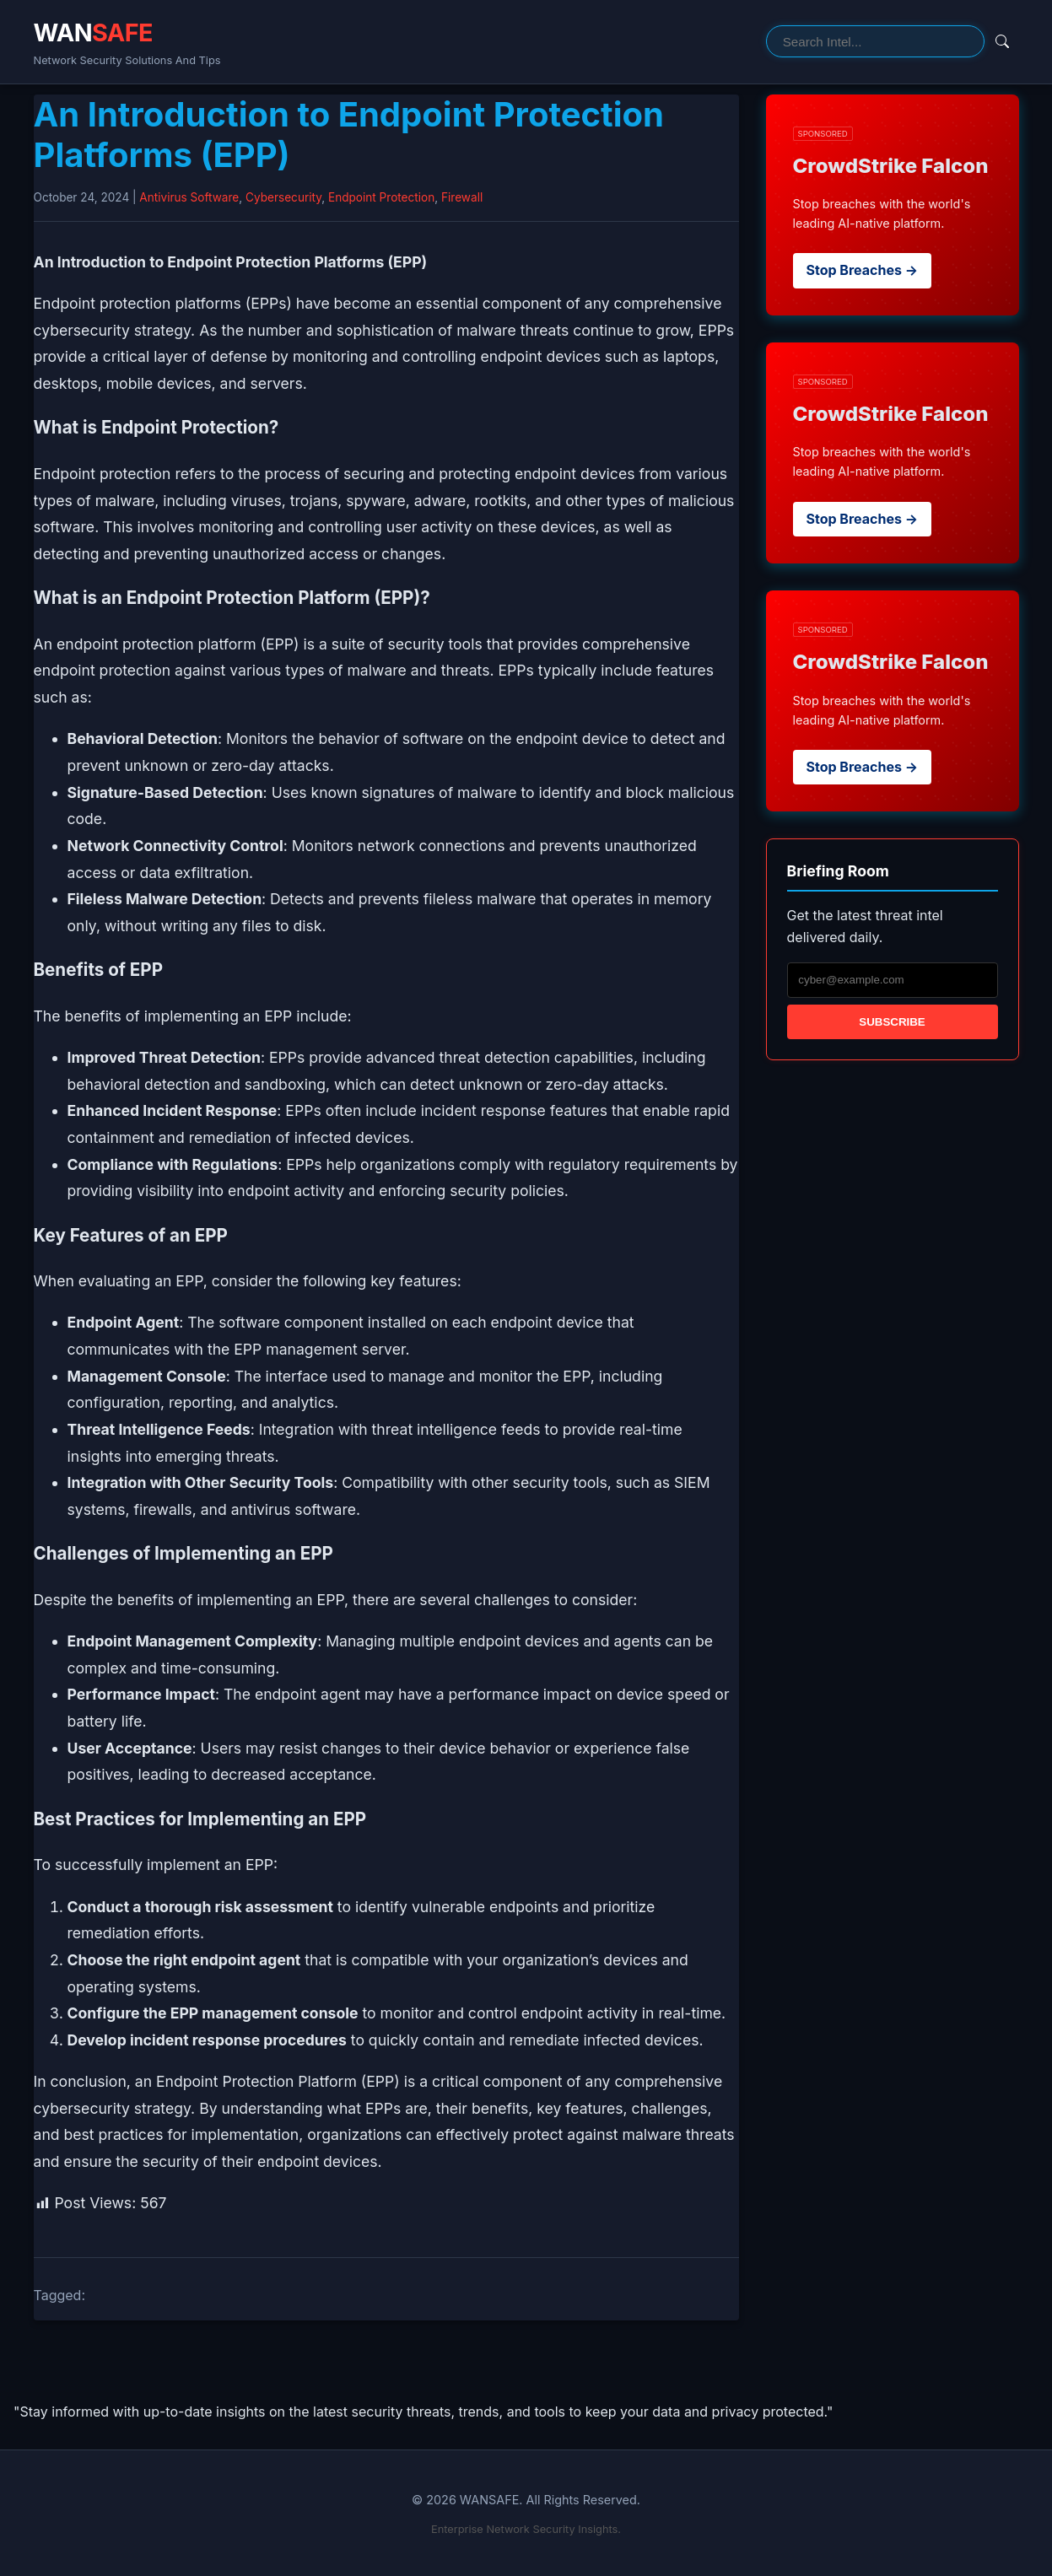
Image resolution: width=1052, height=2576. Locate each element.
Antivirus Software (189, 197)
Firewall (462, 197)
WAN (94, 32)
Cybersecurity (283, 197)
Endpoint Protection (381, 197)
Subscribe (892, 1022)
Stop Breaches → (862, 269)
